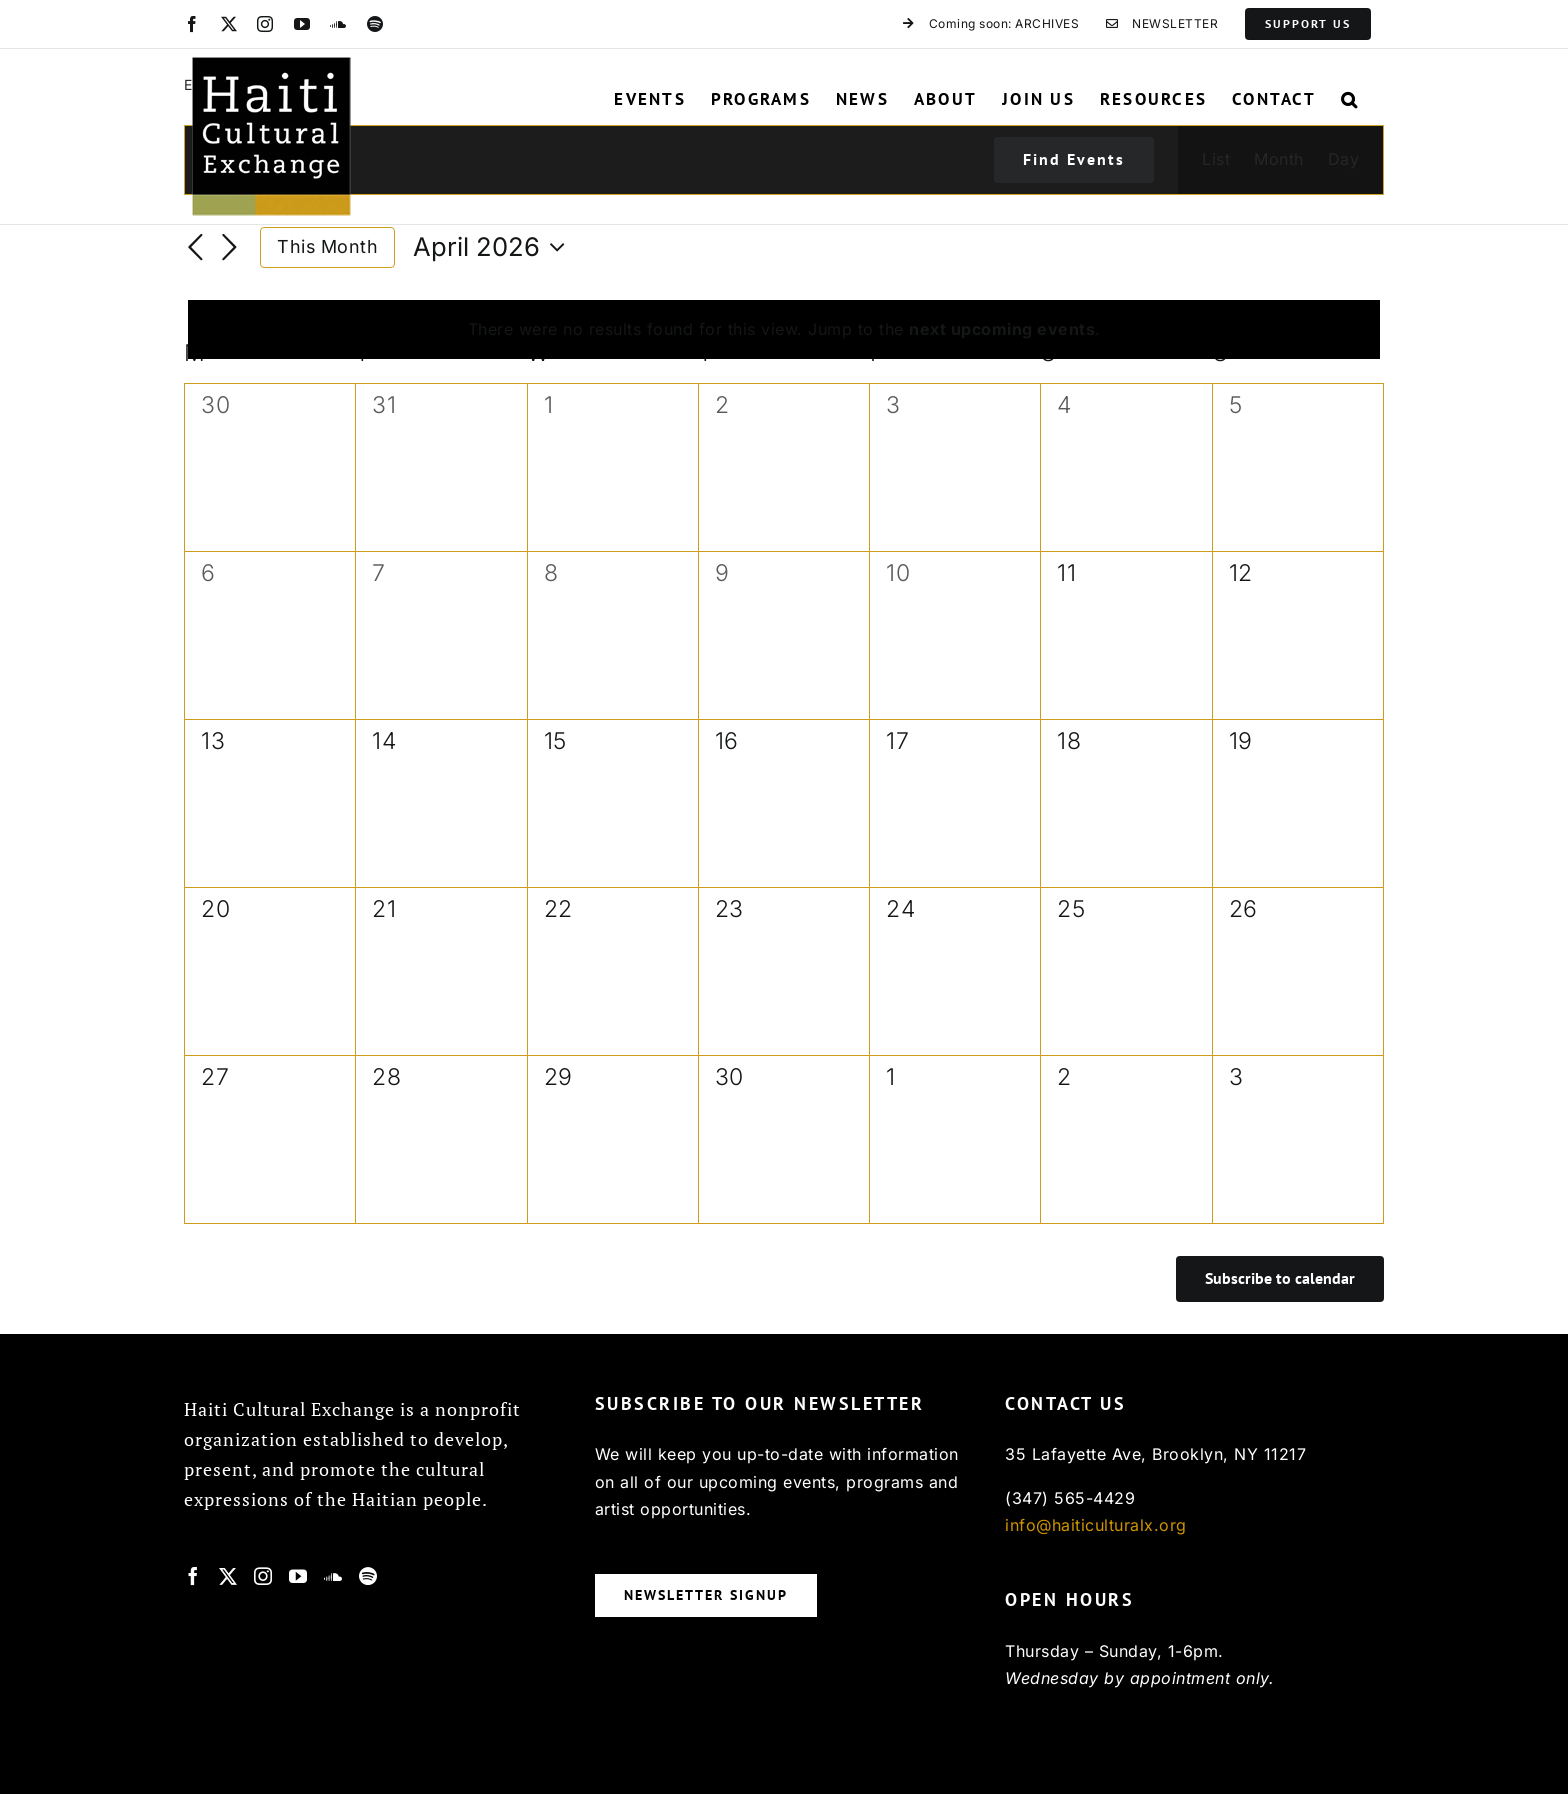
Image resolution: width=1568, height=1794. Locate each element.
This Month (327, 246)
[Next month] (230, 249)
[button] (1350, 99)
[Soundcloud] (333, 1576)
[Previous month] (196, 249)
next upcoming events (1002, 329)
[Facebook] (193, 1576)
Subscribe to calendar (1280, 1278)
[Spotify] (368, 1576)
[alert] (784, 330)
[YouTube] (298, 1576)
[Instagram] (263, 1576)
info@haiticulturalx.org (1096, 1525)
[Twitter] (228, 1576)
